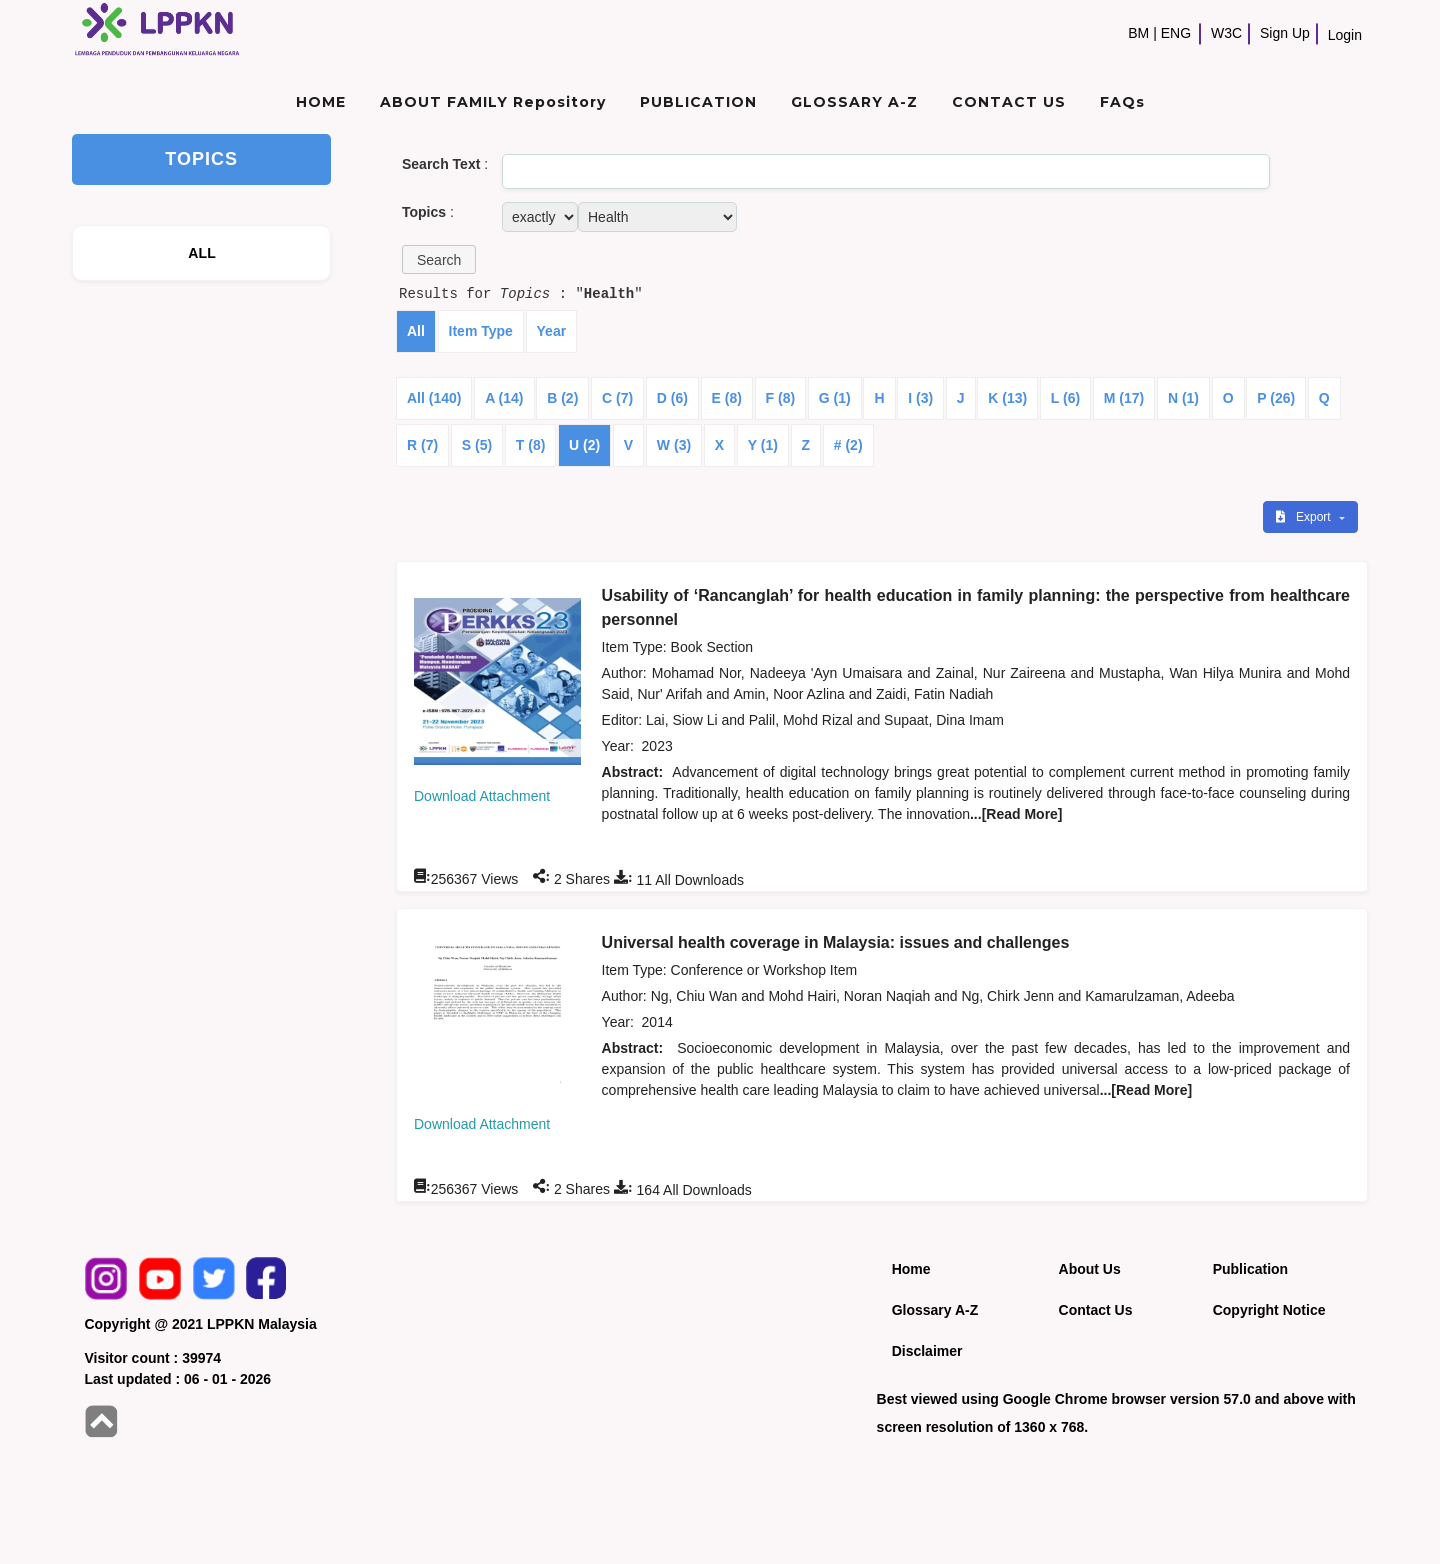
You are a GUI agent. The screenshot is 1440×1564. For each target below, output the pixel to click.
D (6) (672, 398)
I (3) (920, 398)
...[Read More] (1016, 814)
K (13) (1007, 398)
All (416, 331)
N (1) (1183, 398)
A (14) (504, 398)
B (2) (562, 398)
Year (552, 331)
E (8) (727, 398)
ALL (202, 253)
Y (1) (763, 445)
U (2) (584, 445)
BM (1138, 33)
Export (1305, 517)
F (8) (781, 398)
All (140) (434, 398)
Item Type (481, 331)
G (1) (835, 398)
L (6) (1065, 398)
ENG (1176, 33)
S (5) (477, 445)
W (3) (674, 445)
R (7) (422, 445)
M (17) (1124, 398)
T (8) (531, 445)
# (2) (848, 445)
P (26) (1276, 398)
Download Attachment (482, 796)
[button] (439, 259)
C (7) (617, 398)
